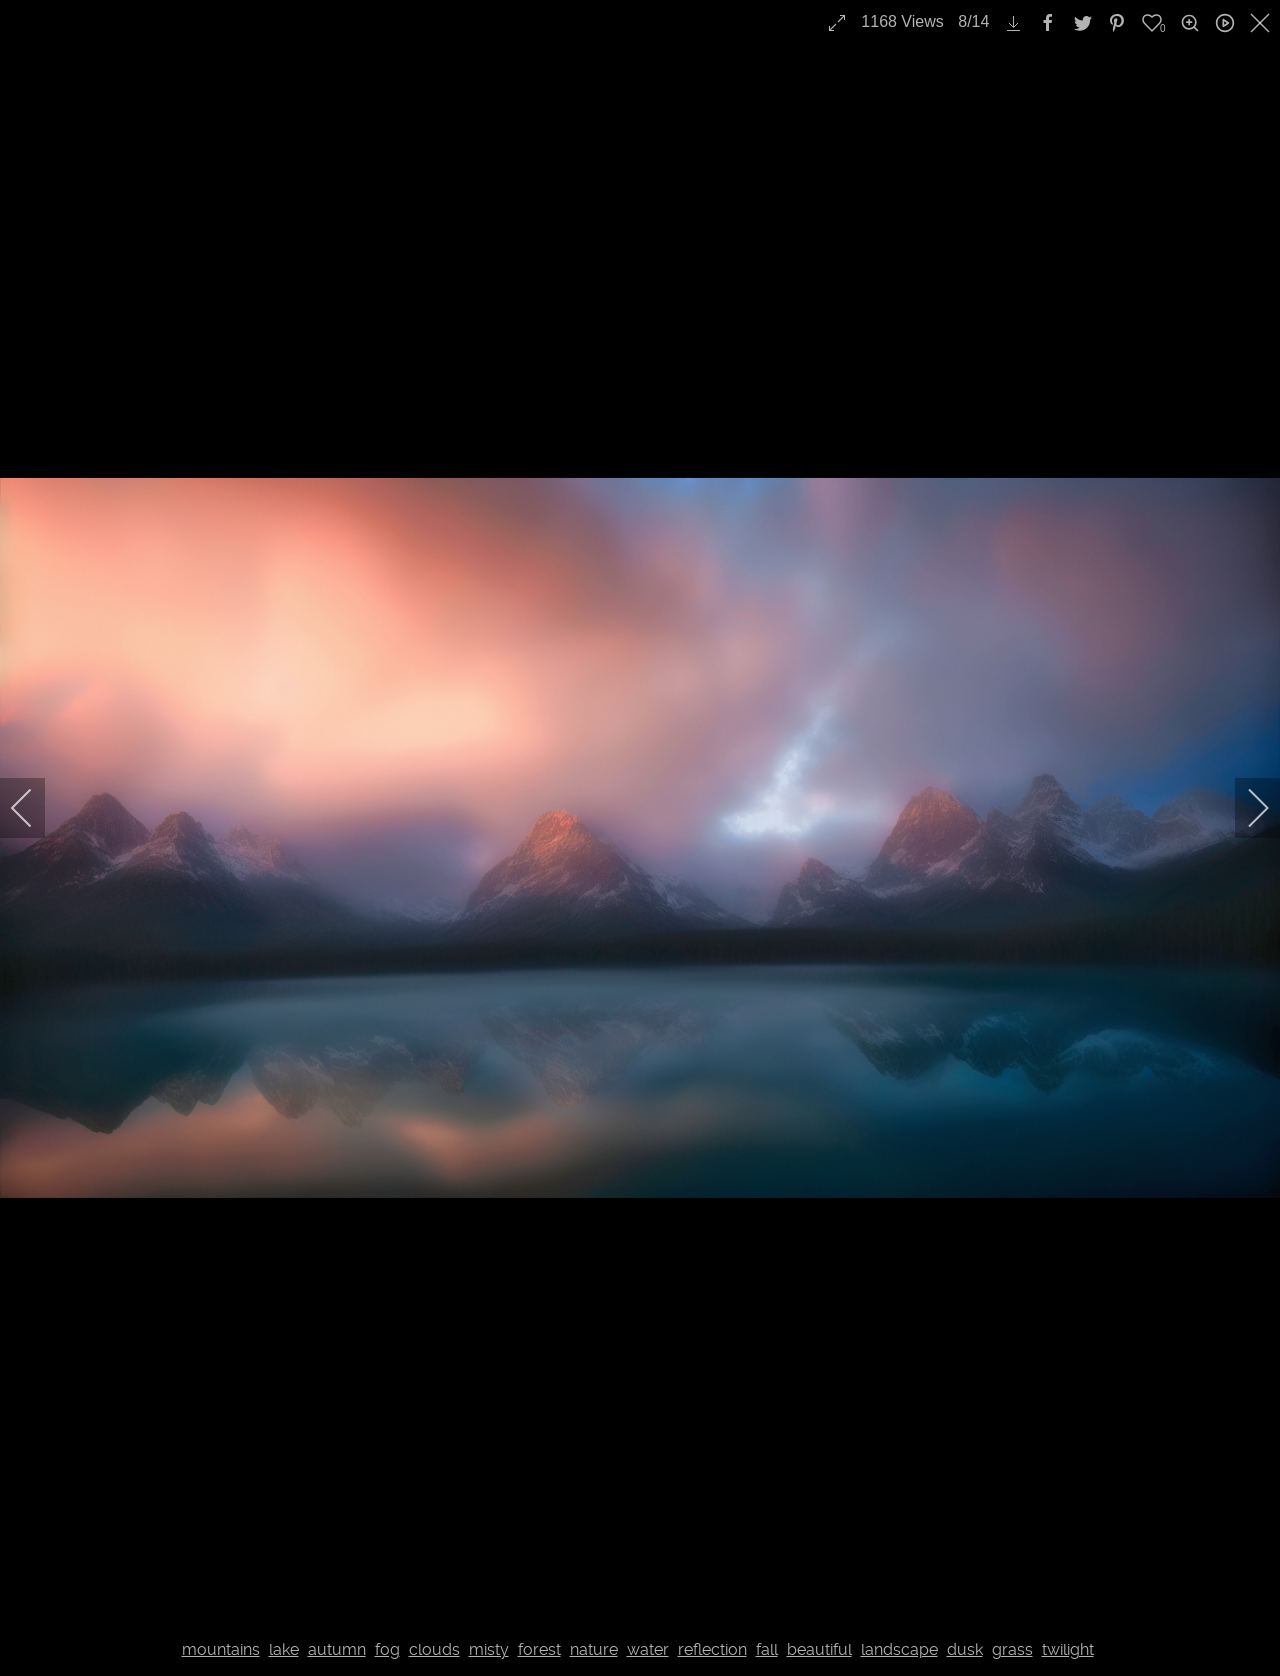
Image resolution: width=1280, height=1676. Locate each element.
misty (489, 1649)
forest (539, 1649)
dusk (965, 1649)
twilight (1068, 1649)
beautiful (819, 1649)
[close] (1262, 23)
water (648, 1649)
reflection (712, 1649)
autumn (337, 1649)
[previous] (35, 808)
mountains (221, 1649)
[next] (1245, 808)
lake (284, 1649)
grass (1012, 1649)
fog (387, 1649)
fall (767, 1649)
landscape (899, 1649)
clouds (434, 1649)
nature (594, 1649)
